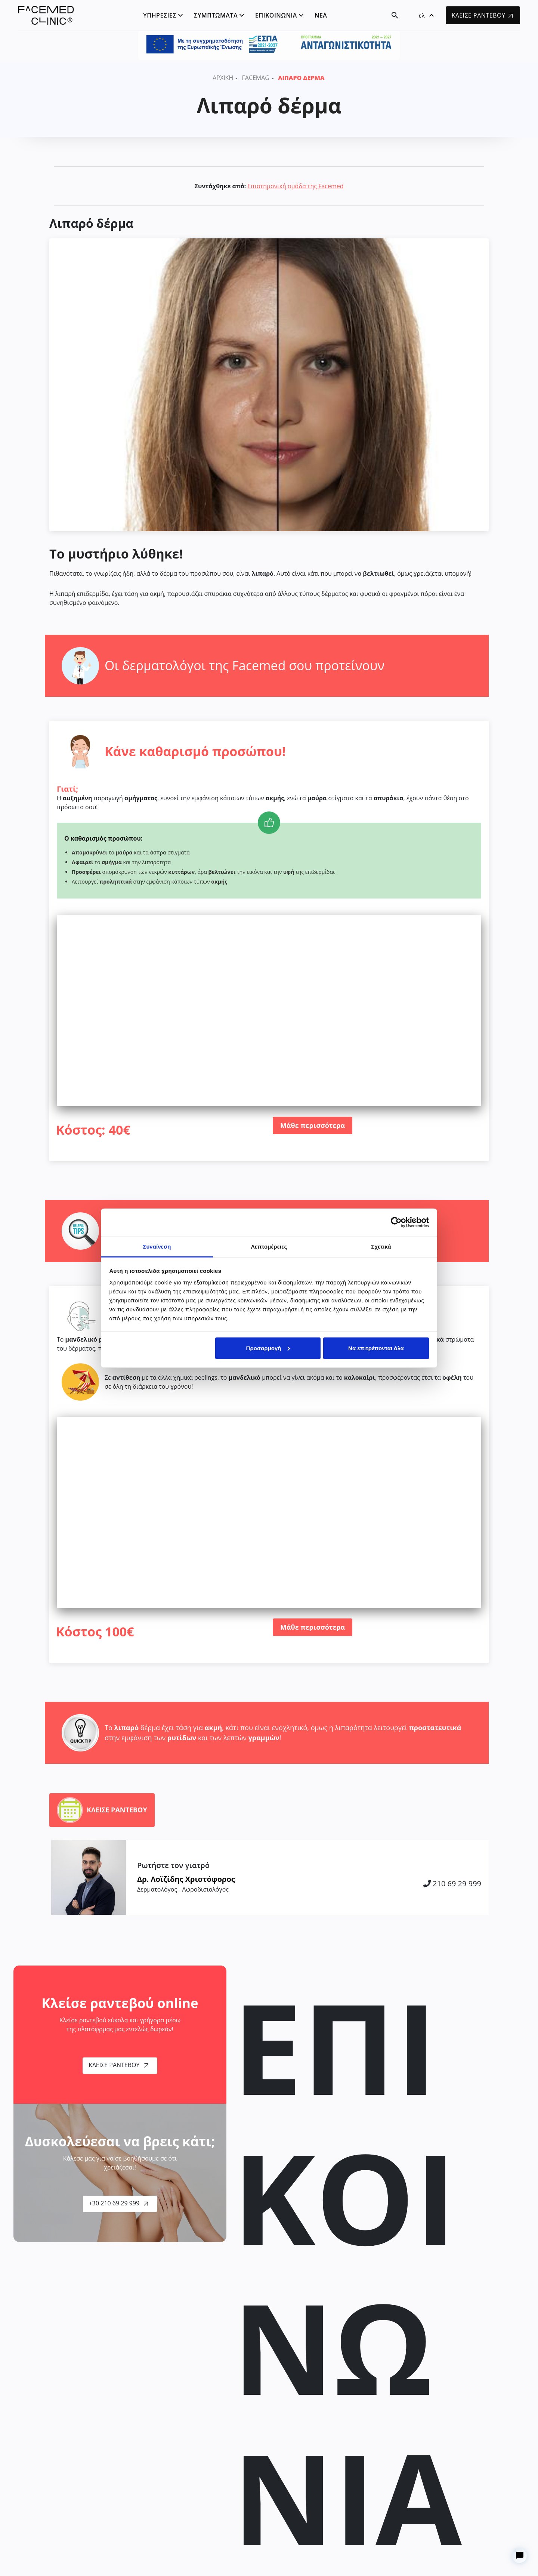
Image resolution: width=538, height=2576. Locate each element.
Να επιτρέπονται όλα (376, 1348)
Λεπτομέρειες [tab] (269, 1246)
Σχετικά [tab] (381, 1246)
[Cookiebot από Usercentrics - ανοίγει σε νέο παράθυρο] (396, 1222)
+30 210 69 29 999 (118, 2203)
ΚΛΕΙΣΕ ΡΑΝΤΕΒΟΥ (482, 15)
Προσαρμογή (268, 1348)
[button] (426, 15)
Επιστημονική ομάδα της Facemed (295, 186)
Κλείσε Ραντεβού (118, 2065)
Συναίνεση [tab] (157, 1246)
